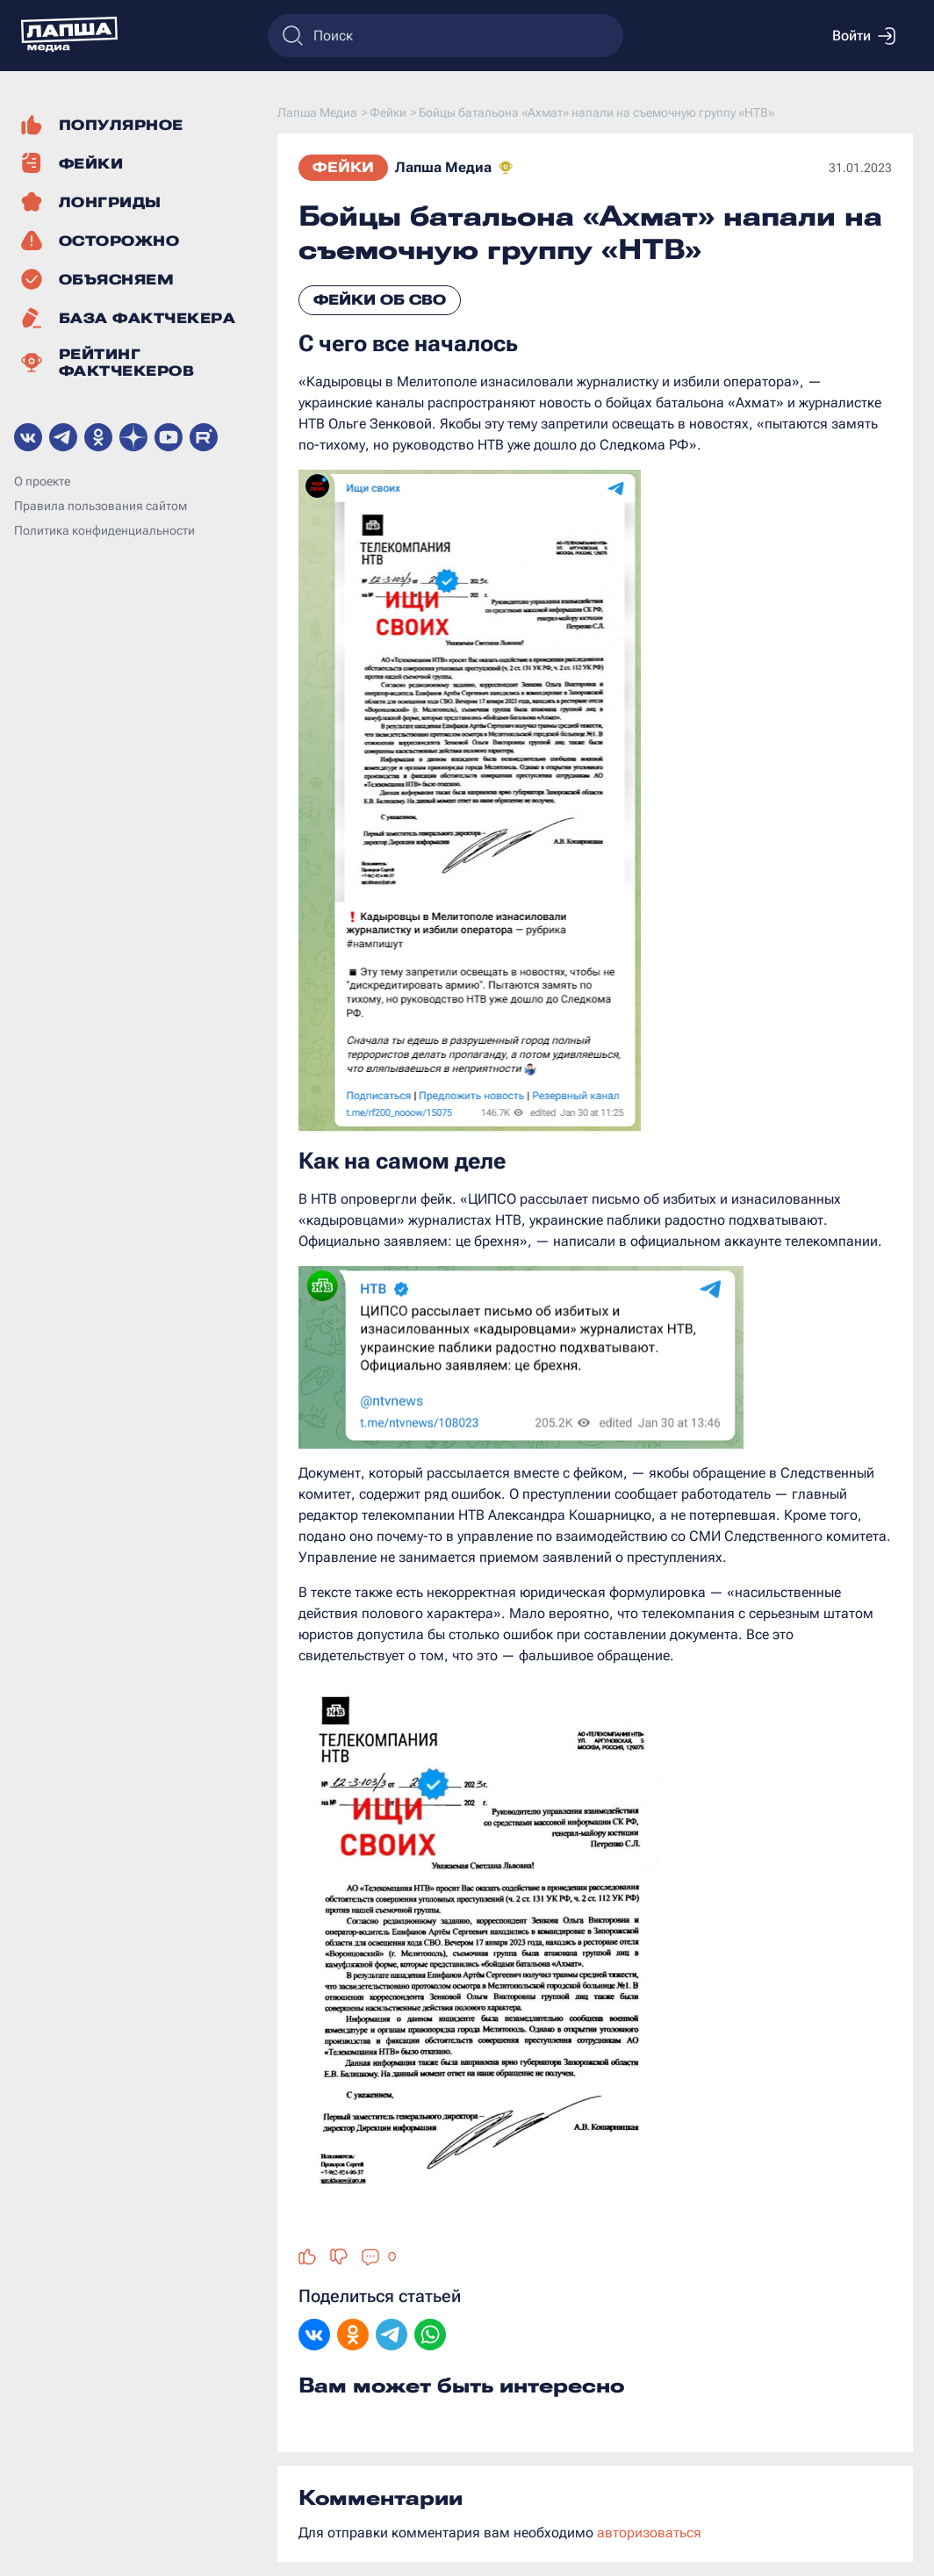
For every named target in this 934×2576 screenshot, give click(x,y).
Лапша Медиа (443, 167)
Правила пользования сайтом (100, 506)
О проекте (42, 481)
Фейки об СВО (379, 299)
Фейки (343, 167)
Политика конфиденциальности (104, 530)
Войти (863, 36)
